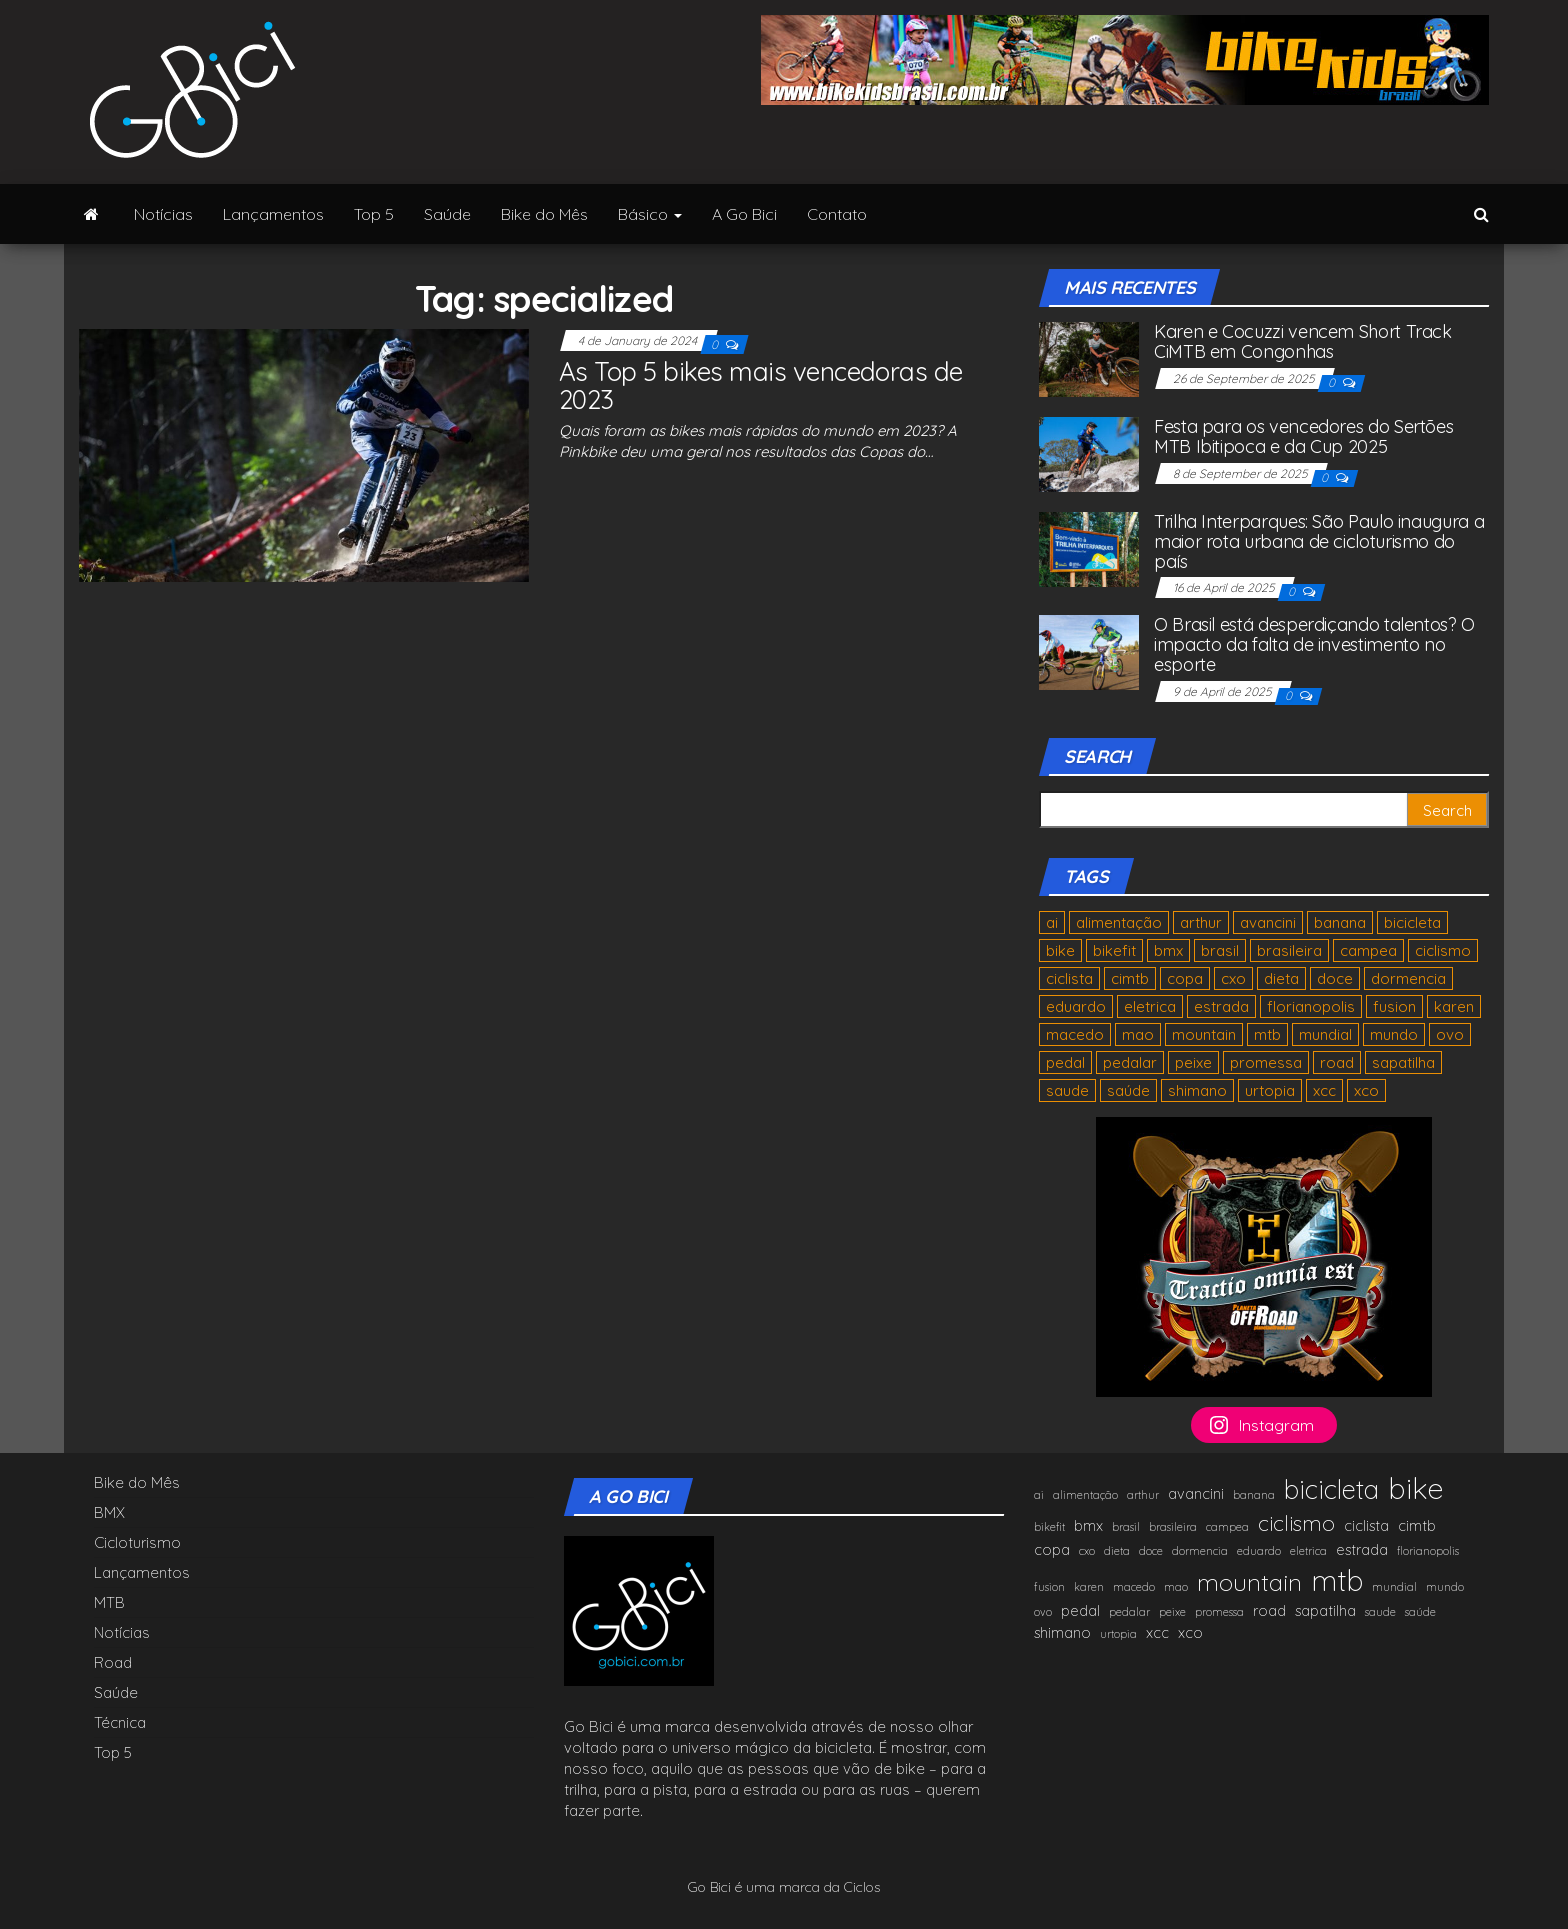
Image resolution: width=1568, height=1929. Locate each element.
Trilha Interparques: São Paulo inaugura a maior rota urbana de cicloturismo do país (1319, 541)
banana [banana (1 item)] (1340, 922)
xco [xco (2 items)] (1366, 1090)
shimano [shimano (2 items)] (1197, 1090)
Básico (650, 214)
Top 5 (374, 214)
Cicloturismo (137, 1542)
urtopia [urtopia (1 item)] (1270, 1090)
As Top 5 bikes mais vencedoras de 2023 (761, 386)
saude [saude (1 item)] (1067, 1090)
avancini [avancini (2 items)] (1268, 922)
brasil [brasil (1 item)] (1220, 950)
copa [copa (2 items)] (1185, 978)
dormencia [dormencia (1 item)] (1408, 978)
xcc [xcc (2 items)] (1324, 1090)
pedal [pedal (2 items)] (1065, 1062)
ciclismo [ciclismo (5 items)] (1443, 950)
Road (113, 1662)
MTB (109, 1602)
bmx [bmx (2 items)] (1168, 950)
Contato (837, 214)
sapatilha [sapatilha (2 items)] (1403, 1062)
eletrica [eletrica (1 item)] (1150, 1006)
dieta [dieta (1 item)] (1281, 978)
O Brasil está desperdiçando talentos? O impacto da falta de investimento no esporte (1314, 644)
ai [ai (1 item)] (1052, 922)
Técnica (120, 1722)
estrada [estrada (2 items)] (1221, 1006)
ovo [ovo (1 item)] (1450, 1034)
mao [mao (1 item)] (1138, 1034)
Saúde (447, 214)
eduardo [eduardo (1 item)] (1076, 1006)
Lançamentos (273, 214)
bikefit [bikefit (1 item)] (1114, 950)
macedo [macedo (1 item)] (1075, 1034)
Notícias (163, 214)
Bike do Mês (544, 214)
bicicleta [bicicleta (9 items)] (1412, 922)
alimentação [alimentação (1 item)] (1119, 922)
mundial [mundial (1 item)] (1325, 1034)
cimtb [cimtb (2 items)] (1130, 978)
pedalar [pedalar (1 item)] (1130, 1062)
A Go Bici (744, 214)
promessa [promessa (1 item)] (1266, 1062)
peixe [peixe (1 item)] (1193, 1062)
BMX (109, 1512)
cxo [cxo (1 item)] (1233, 978)
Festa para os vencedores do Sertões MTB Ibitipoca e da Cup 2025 (1303, 436)
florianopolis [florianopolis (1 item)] (1311, 1006)
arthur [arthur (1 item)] (1201, 922)
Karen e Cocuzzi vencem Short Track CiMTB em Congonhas (1303, 341)
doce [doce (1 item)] (1335, 978)
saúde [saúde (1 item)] (1128, 1090)
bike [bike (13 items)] (1060, 950)
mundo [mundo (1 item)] (1394, 1034)
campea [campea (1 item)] (1368, 950)
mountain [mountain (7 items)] (1204, 1034)
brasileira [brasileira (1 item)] (1289, 950)
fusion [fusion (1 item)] (1394, 1006)
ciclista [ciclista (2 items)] (1069, 978)
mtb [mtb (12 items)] (1267, 1034)
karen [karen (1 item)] (1454, 1006)
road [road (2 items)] (1337, 1062)
